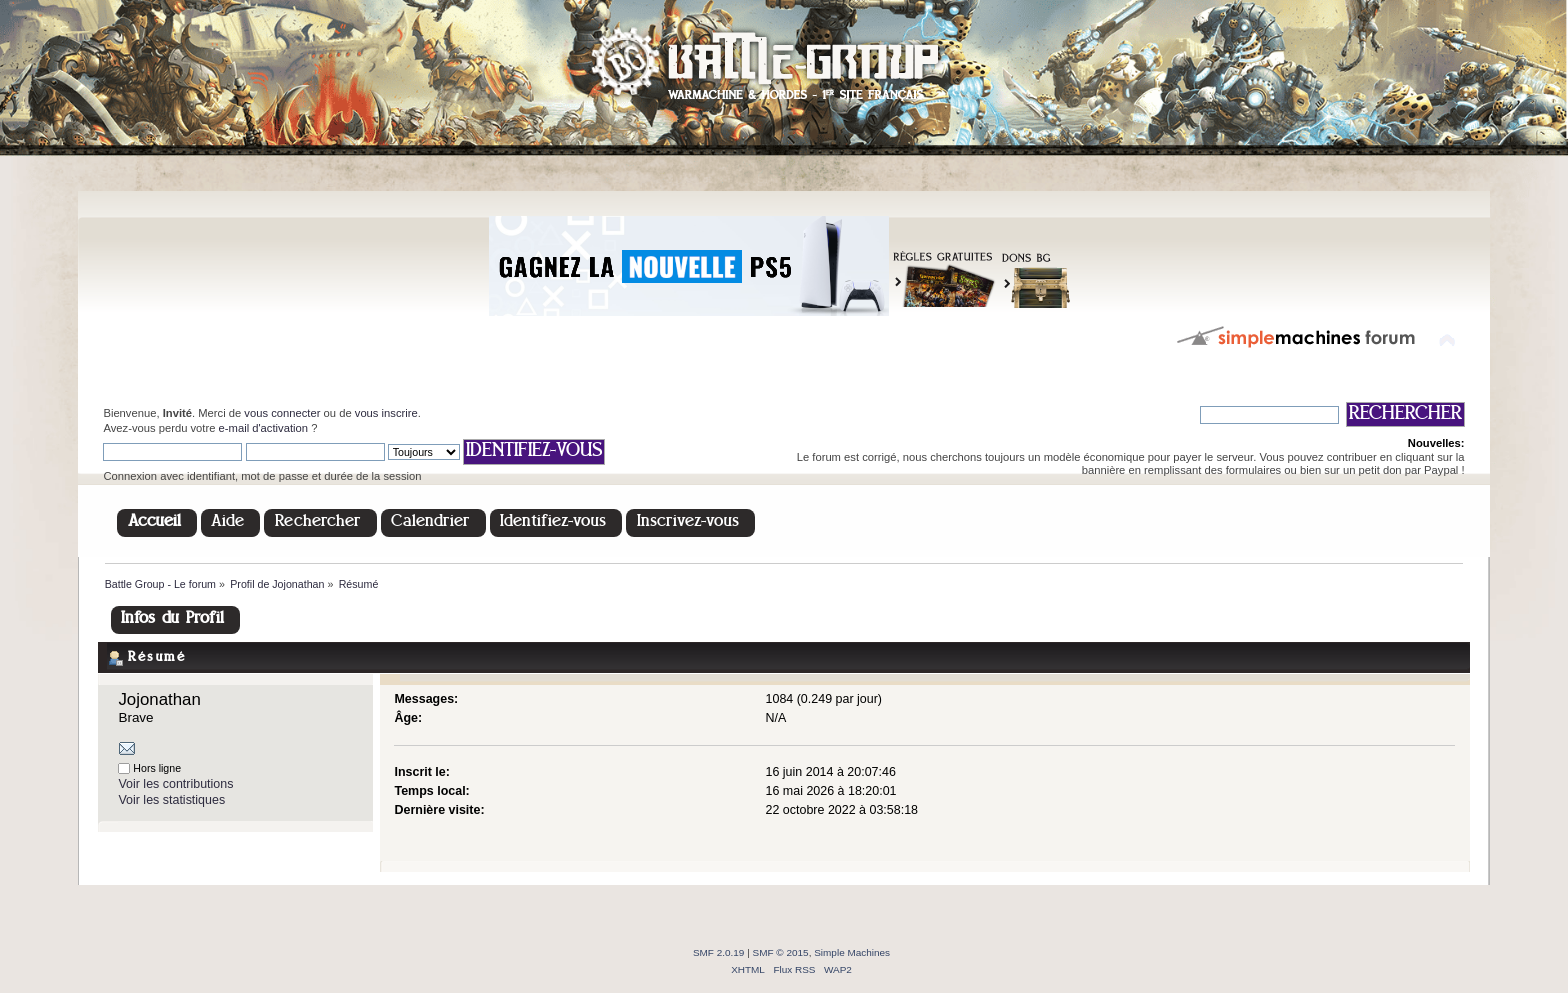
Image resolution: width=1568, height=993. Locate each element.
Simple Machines (852, 952)
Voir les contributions (175, 784)
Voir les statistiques (171, 800)
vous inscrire (386, 413)
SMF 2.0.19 (719, 952)
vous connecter (282, 413)
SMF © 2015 (781, 952)
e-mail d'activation (263, 428)
